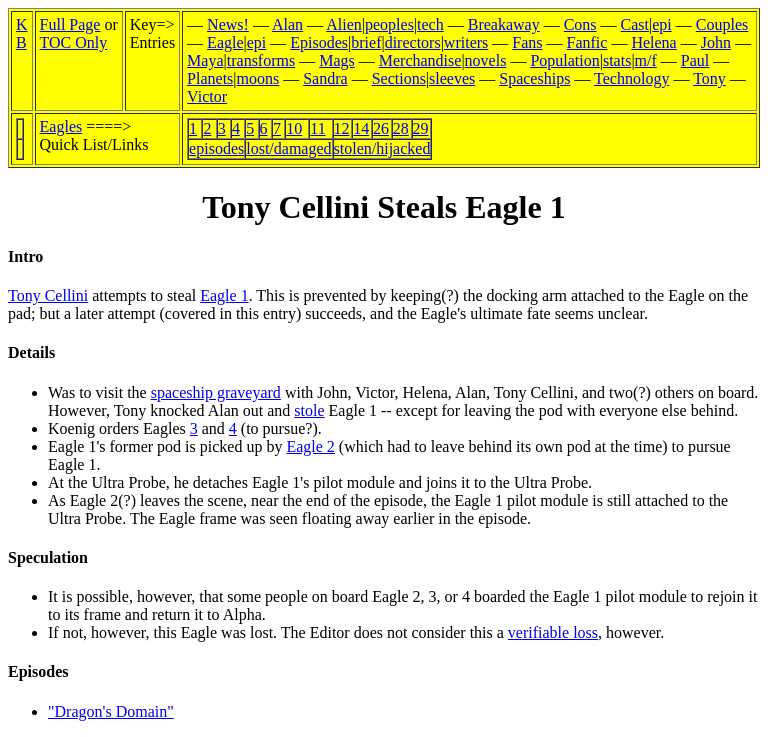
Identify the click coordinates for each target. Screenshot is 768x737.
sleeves (452, 78)
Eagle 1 (224, 295)
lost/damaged (288, 148)
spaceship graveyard (216, 392)
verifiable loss (553, 632)
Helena (653, 42)
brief (366, 42)
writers (466, 42)
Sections (399, 78)
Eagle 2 (310, 446)
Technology (631, 78)
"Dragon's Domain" (111, 711)
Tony (709, 78)
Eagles (61, 126)
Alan (287, 24)
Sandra (325, 78)
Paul (695, 60)
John (716, 42)
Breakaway (504, 24)
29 (421, 128)
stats (617, 60)
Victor (207, 96)
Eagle (225, 42)
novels (486, 60)
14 (361, 128)
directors (413, 42)
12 (342, 128)
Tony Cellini (48, 295)
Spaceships (534, 78)
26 (381, 128)
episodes (216, 148)
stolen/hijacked (382, 148)
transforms (261, 60)
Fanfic (587, 42)
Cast (635, 24)
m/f (646, 60)
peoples (389, 24)
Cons (580, 24)
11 (317, 128)
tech (430, 24)
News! (228, 24)
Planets (210, 78)
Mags (337, 60)
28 (401, 128)
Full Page (70, 24)
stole (309, 410)
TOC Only (74, 42)
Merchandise (420, 60)
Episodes (319, 42)
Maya (205, 60)
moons (258, 78)
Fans (527, 42)
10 (294, 128)
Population (564, 60)
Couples (722, 24)
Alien (344, 24)
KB (22, 33)
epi (662, 24)
